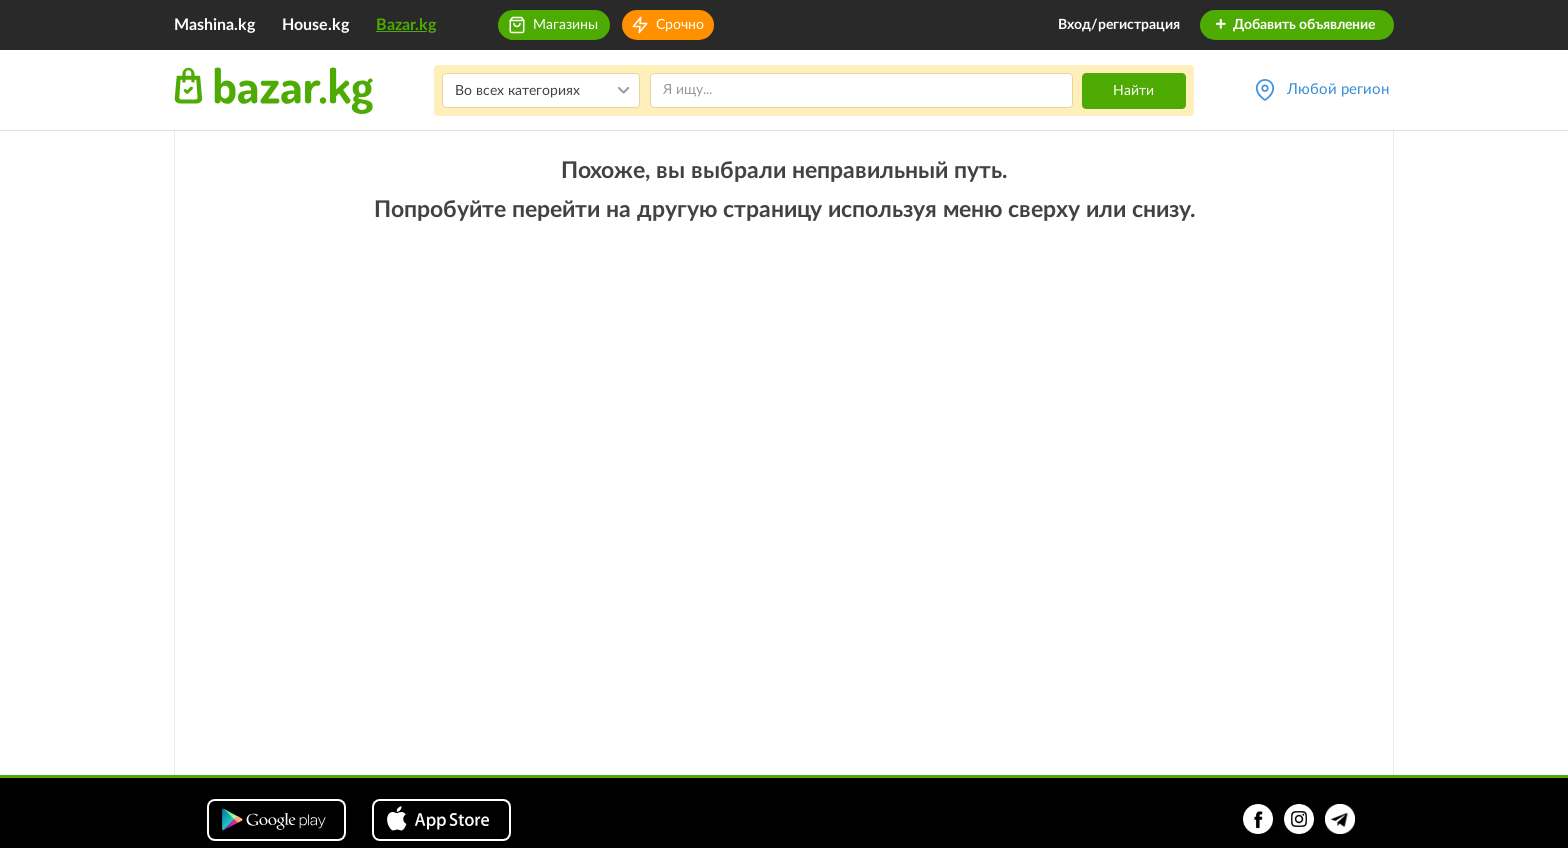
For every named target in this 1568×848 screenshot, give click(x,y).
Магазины (565, 25)
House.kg (315, 25)
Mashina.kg (214, 25)
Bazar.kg (406, 25)
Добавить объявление (1294, 25)
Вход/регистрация (1119, 25)
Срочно (680, 25)
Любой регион (1338, 89)
